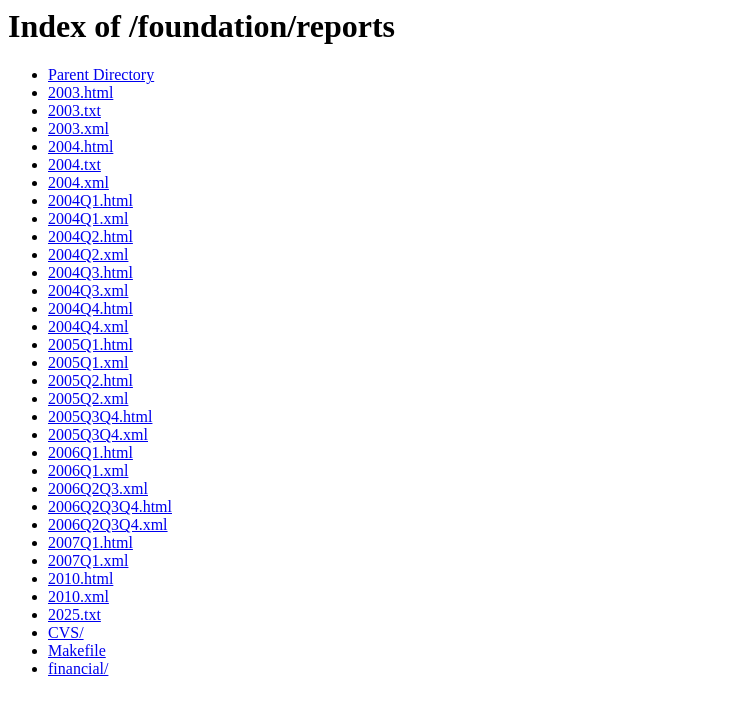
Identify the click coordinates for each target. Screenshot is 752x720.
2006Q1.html (90, 452)
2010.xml (78, 596)
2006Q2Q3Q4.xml (108, 524)
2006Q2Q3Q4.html (110, 506)
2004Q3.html (90, 272)
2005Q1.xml (88, 362)
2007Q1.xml (88, 560)
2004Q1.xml (88, 218)
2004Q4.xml (88, 326)
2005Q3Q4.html (100, 416)
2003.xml (78, 128)
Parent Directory (101, 74)
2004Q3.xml (88, 290)
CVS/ (66, 632)
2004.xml (78, 182)
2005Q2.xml (88, 398)
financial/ (78, 668)
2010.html (80, 578)
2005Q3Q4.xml (98, 434)
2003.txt (74, 110)
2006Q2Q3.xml (98, 488)
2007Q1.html (90, 542)
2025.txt (74, 614)
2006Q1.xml (88, 470)
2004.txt (74, 164)
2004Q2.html (90, 236)
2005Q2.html (90, 380)
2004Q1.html (90, 200)
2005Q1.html (90, 344)
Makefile (77, 650)
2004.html (80, 146)
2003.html (80, 92)
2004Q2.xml (88, 254)
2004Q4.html (90, 308)
